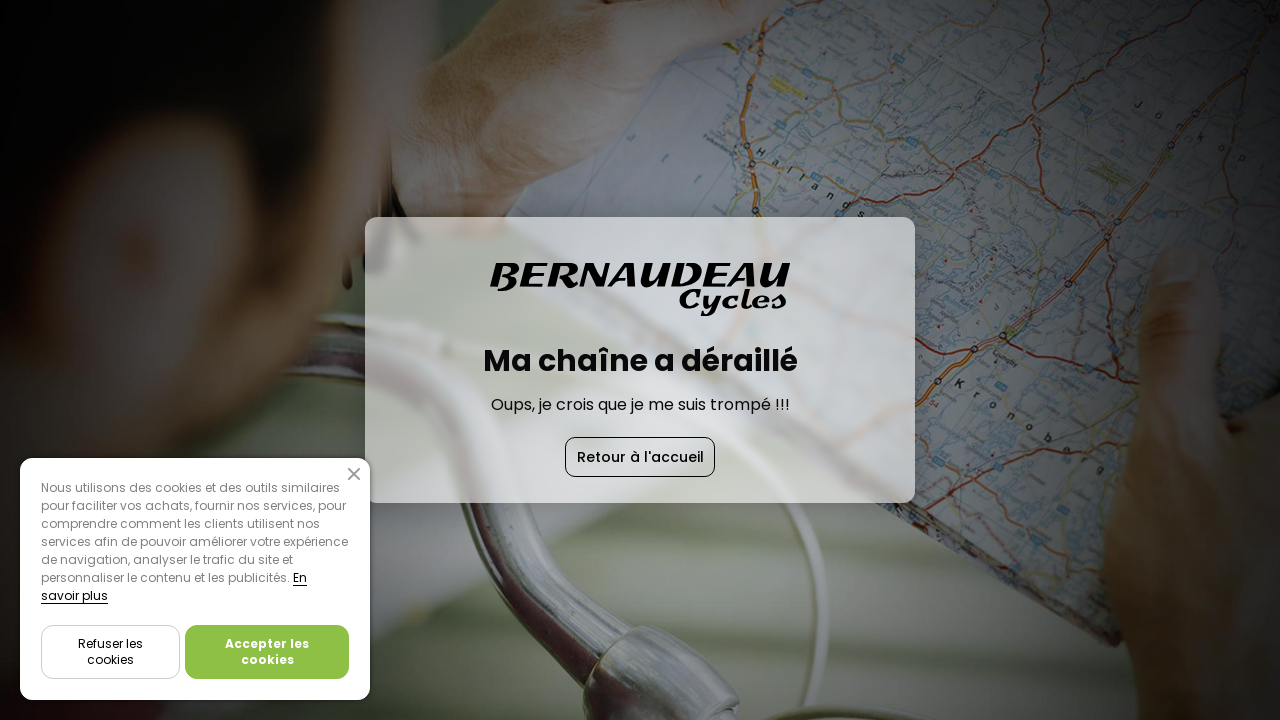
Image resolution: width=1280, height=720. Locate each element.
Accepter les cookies (267, 651)
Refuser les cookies (110, 651)
